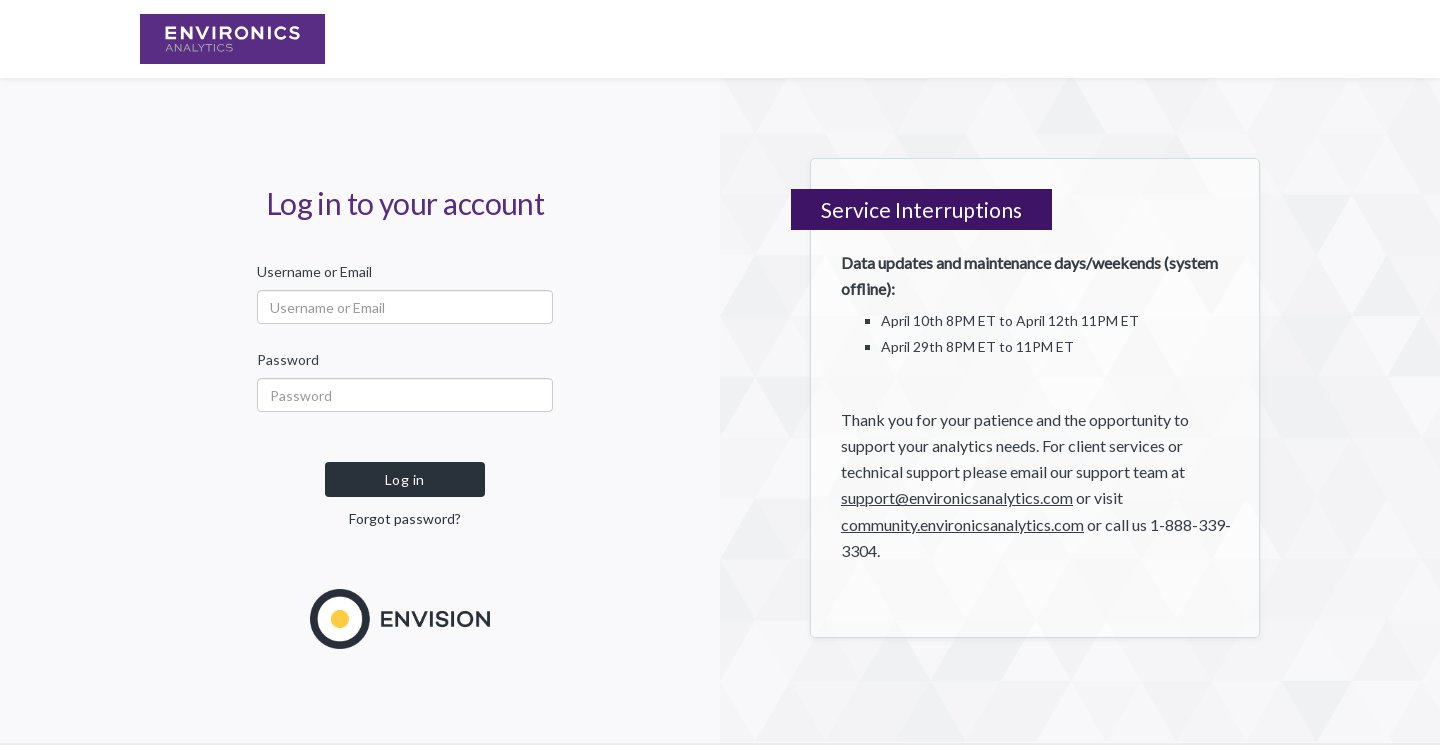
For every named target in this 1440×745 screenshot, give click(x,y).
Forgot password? (405, 518)
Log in (405, 479)
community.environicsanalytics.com (962, 524)
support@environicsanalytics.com (957, 497)
